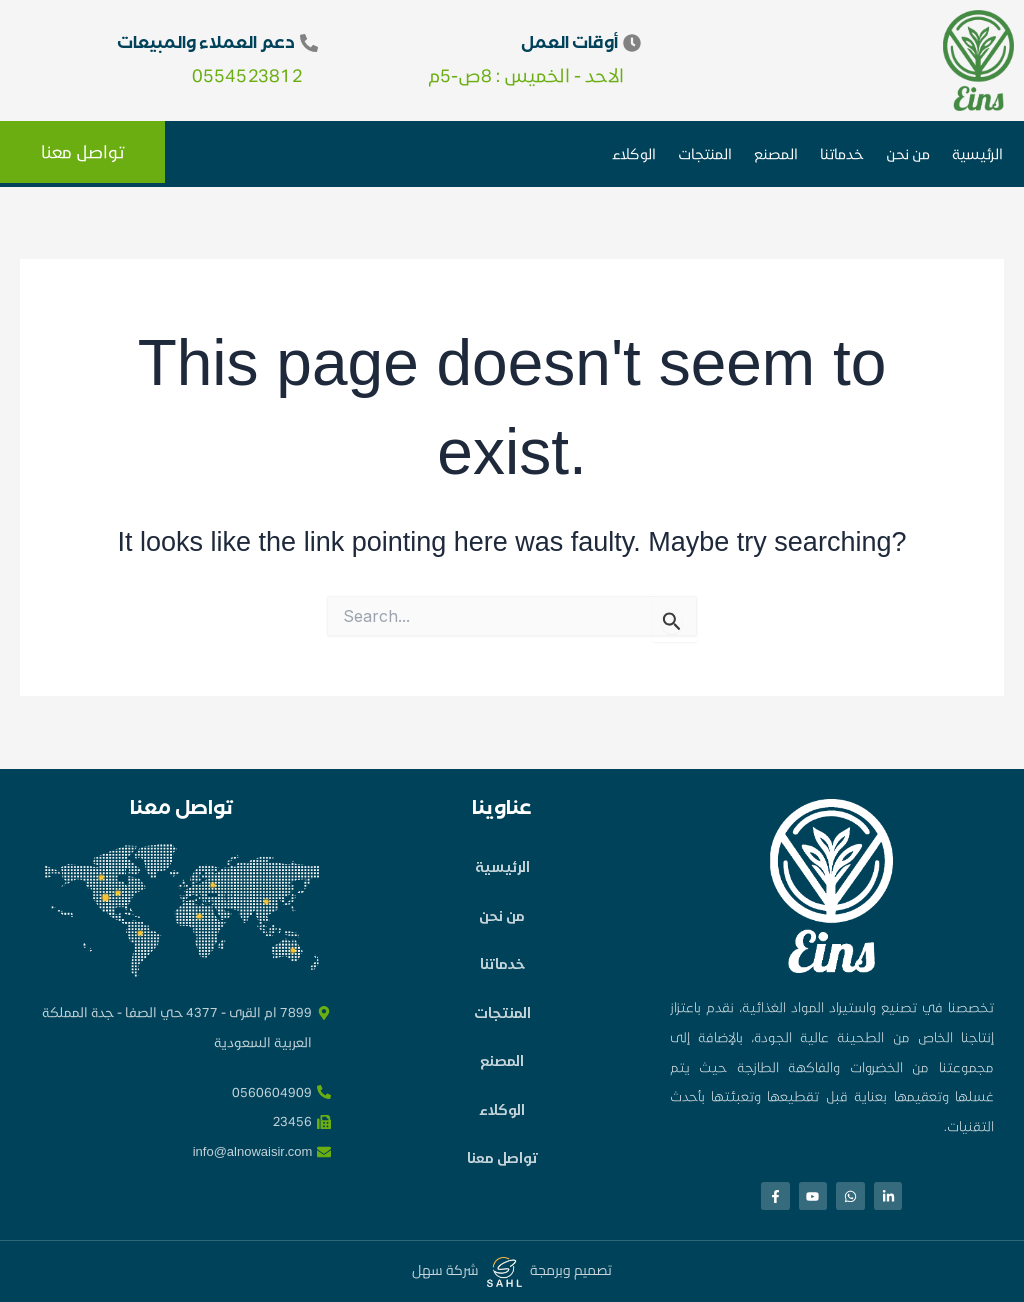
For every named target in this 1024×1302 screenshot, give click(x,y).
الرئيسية (977, 153)
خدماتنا (842, 153)
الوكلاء (634, 153)
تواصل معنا (502, 1180)
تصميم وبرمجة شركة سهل (512, 1270)
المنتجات (705, 153)
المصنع (776, 153)
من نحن (908, 153)
